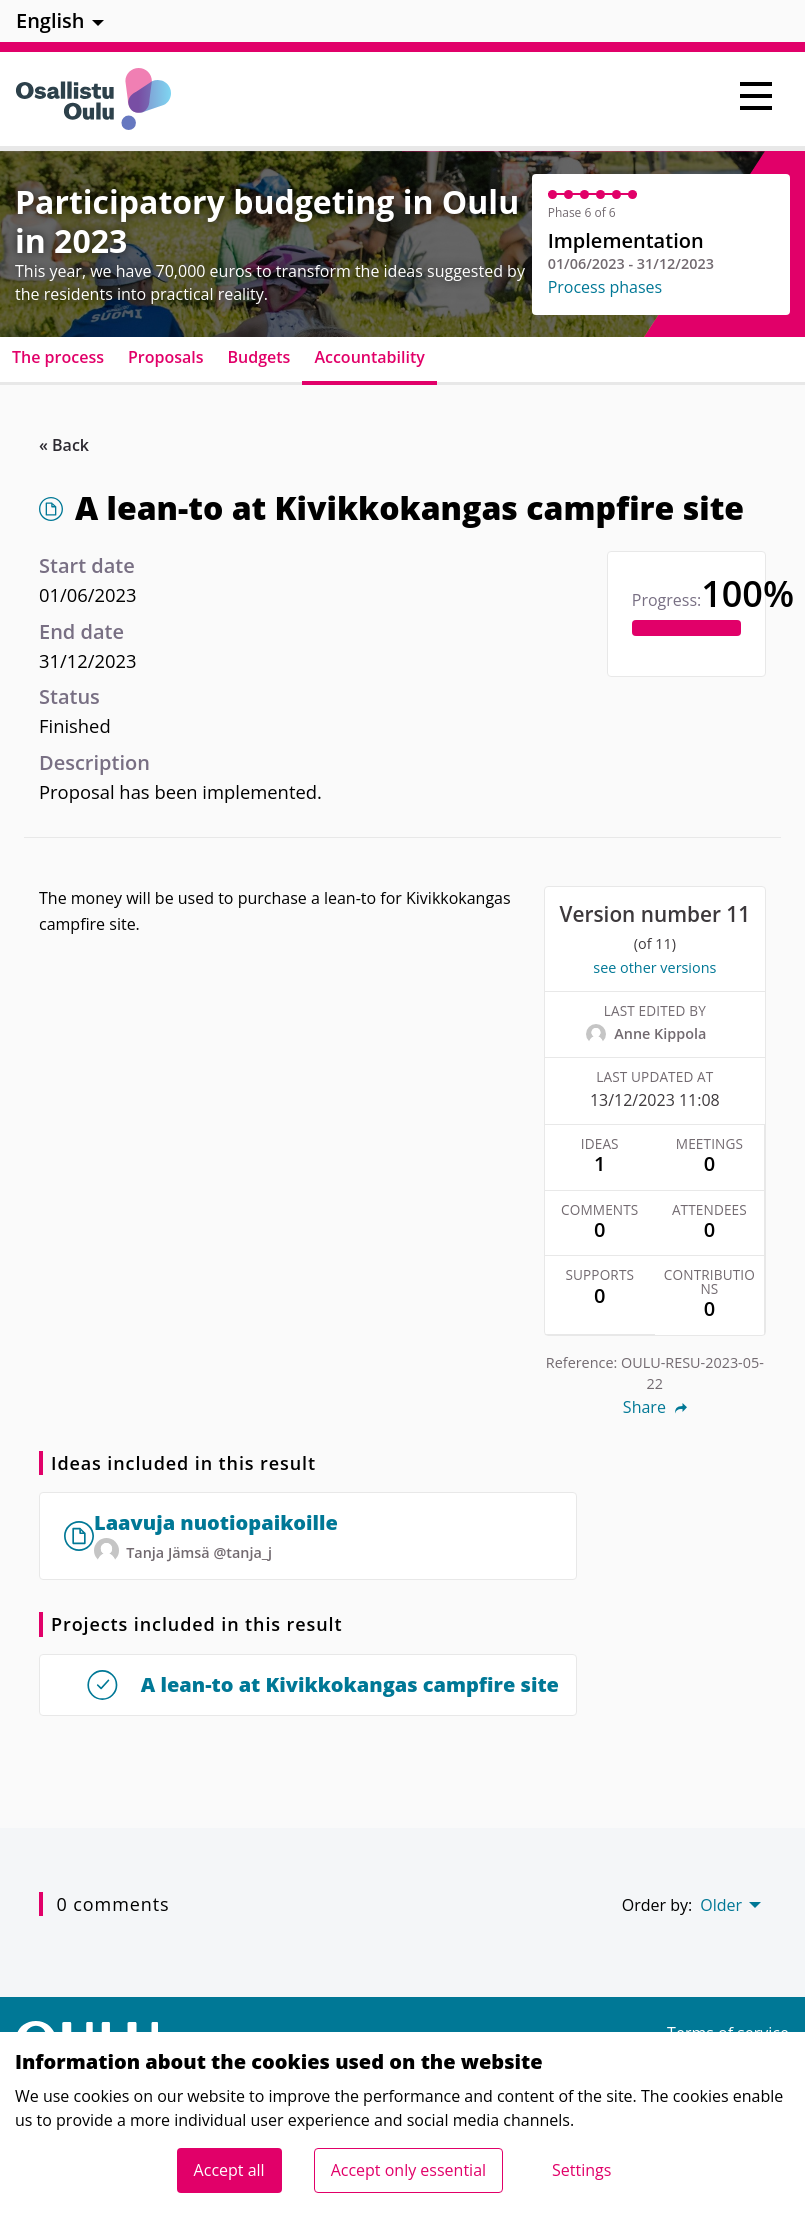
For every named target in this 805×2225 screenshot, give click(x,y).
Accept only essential (408, 2170)
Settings (581, 2170)
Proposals (166, 357)
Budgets (259, 357)
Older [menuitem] (721, 1905)
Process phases (605, 287)
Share (655, 1407)
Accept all (229, 2170)
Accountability (369, 357)
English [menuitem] (50, 20)
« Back (64, 445)
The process (58, 357)
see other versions (654, 967)
